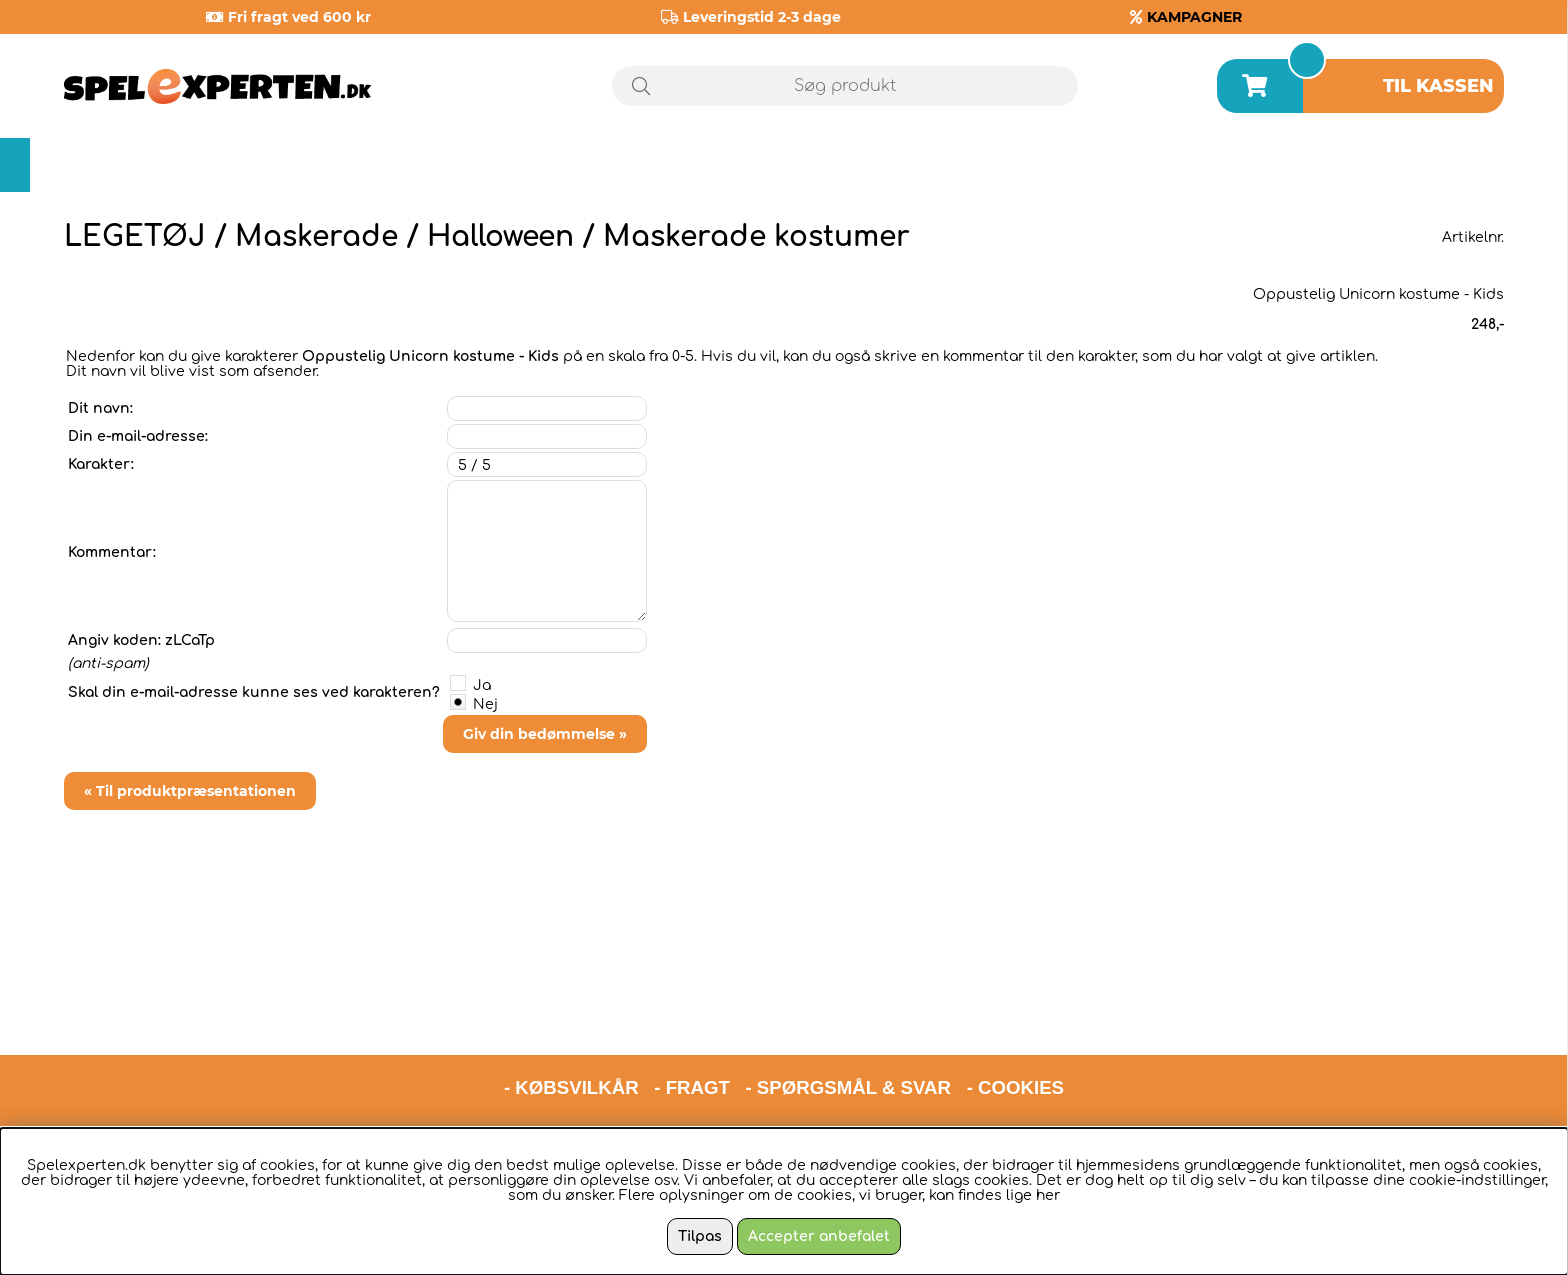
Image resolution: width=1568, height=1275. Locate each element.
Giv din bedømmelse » (545, 734)
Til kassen (1438, 86)
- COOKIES (1015, 994)
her (1048, 1195)
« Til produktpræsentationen (190, 791)
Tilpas (700, 1236)
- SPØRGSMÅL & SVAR (848, 994)
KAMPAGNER (1194, 17)
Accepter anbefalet (819, 1236)
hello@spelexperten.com (972, 1046)
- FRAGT (692, 994)
